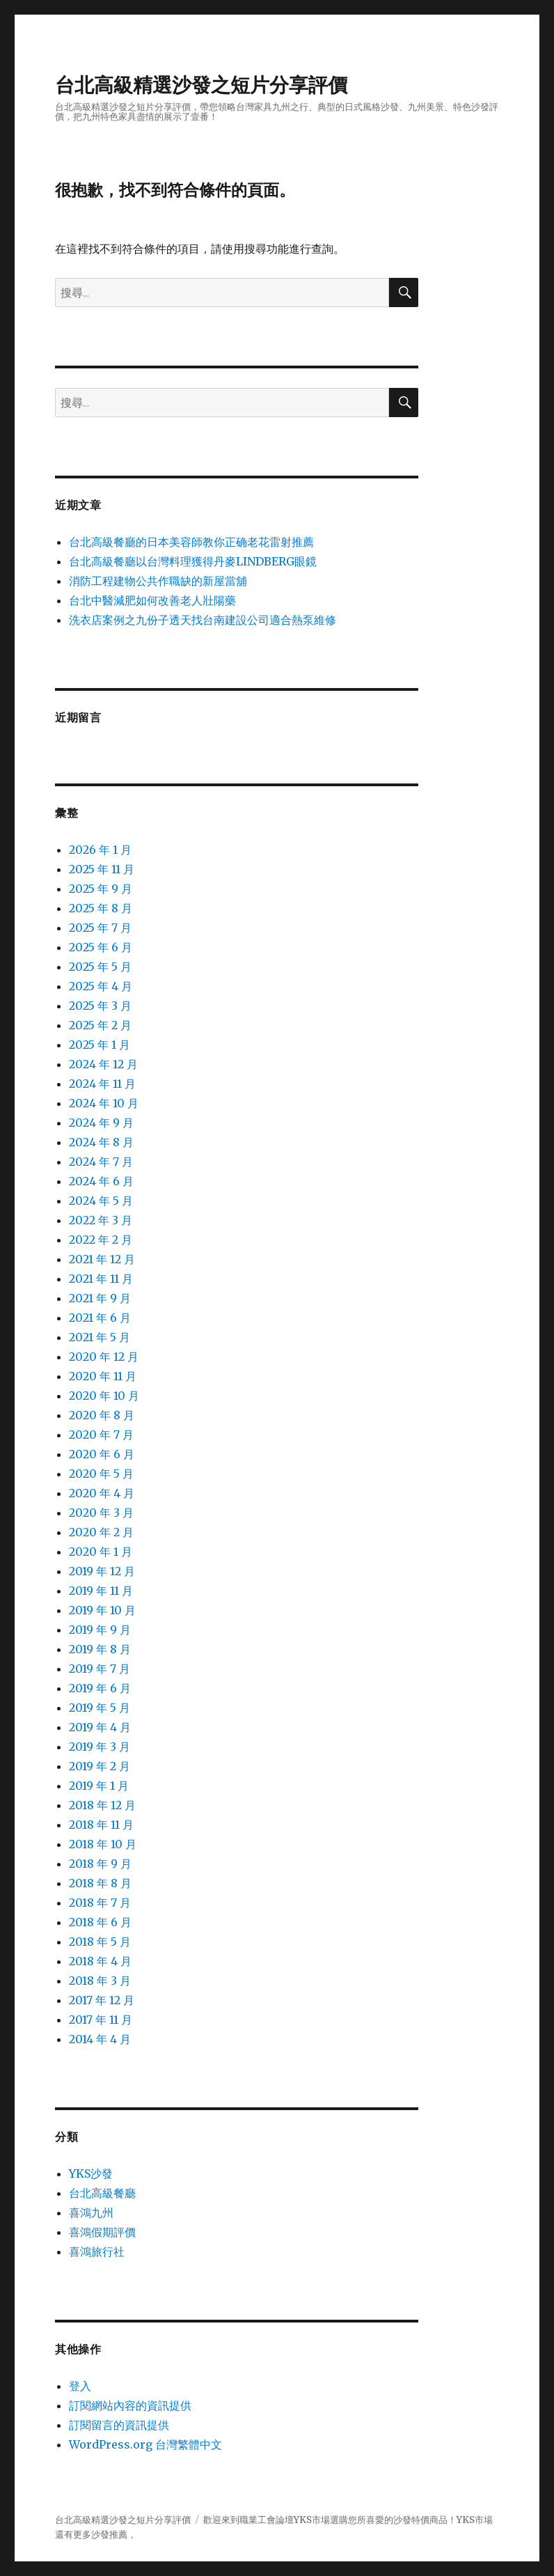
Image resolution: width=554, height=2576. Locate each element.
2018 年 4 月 (100, 1961)
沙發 (402, 2520)
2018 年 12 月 (102, 1805)
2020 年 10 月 (104, 1396)
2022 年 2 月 (100, 1240)
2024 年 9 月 (101, 1123)
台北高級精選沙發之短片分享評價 (201, 85)
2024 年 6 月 (101, 1181)
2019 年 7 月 (99, 1669)
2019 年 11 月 (101, 1591)
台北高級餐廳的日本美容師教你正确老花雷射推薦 (191, 542)
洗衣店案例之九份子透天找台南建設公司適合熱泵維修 (202, 620)
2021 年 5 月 (99, 1337)
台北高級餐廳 (102, 2193)
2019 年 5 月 (99, 1708)
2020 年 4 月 (101, 1493)
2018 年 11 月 (101, 1825)
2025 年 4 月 (100, 986)
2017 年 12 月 (101, 2000)
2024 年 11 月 (102, 1084)
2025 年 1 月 (99, 1045)
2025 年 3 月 (100, 1006)
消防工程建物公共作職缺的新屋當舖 (158, 581)
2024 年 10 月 (103, 1103)
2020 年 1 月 (100, 1552)
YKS (466, 2520)
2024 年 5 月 (101, 1201)
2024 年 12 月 (103, 1064)
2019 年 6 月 (100, 1688)
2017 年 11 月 (100, 2020)
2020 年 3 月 (101, 1513)
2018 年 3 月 (100, 1981)
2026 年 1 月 (100, 850)
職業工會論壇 (266, 2520)
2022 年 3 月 (100, 1220)
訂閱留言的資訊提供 (119, 2425)
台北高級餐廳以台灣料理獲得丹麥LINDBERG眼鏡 (193, 561)
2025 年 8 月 (100, 908)
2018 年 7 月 (100, 1903)
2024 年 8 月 (101, 1142)
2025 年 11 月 (101, 869)
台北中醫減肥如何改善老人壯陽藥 (152, 600)
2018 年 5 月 (100, 1942)
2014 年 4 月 (100, 2039)
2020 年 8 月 (101, 1415)
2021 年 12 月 (102, 1259)
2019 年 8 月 (100, 1649)
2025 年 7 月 (100, 928)
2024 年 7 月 (101, 1162)
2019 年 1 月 (99, 1786)
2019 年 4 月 (100, 1727)
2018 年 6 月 (100, 1922)
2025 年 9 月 (100, 889)
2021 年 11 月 (101, 1279)
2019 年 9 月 (100, 1630)
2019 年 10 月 (102, 1610)
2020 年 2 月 (101, 1532)
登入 (80, 2386)
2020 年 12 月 (103, 1357)
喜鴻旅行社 (97, 2251)
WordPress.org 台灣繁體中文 (145, 2444)
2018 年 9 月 (100, 1864)
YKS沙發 (91, 2173)
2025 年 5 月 (100, 967)
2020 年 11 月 (102, 1376)
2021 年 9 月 (100, 1298)
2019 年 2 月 (99, 1766)
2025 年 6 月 (100, 947)
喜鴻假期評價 (102, 2232)
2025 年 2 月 (100, 1025)
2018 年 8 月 (100, 1883)
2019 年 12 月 (102, 1571)
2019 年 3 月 (99, 1747)
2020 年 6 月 (101, 1454)
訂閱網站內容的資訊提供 (130, 2405)
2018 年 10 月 (102, 1844)
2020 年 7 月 (101, 1435)
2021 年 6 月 (100, 1318)
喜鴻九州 (91, 2212)
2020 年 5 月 (101, 1474)
